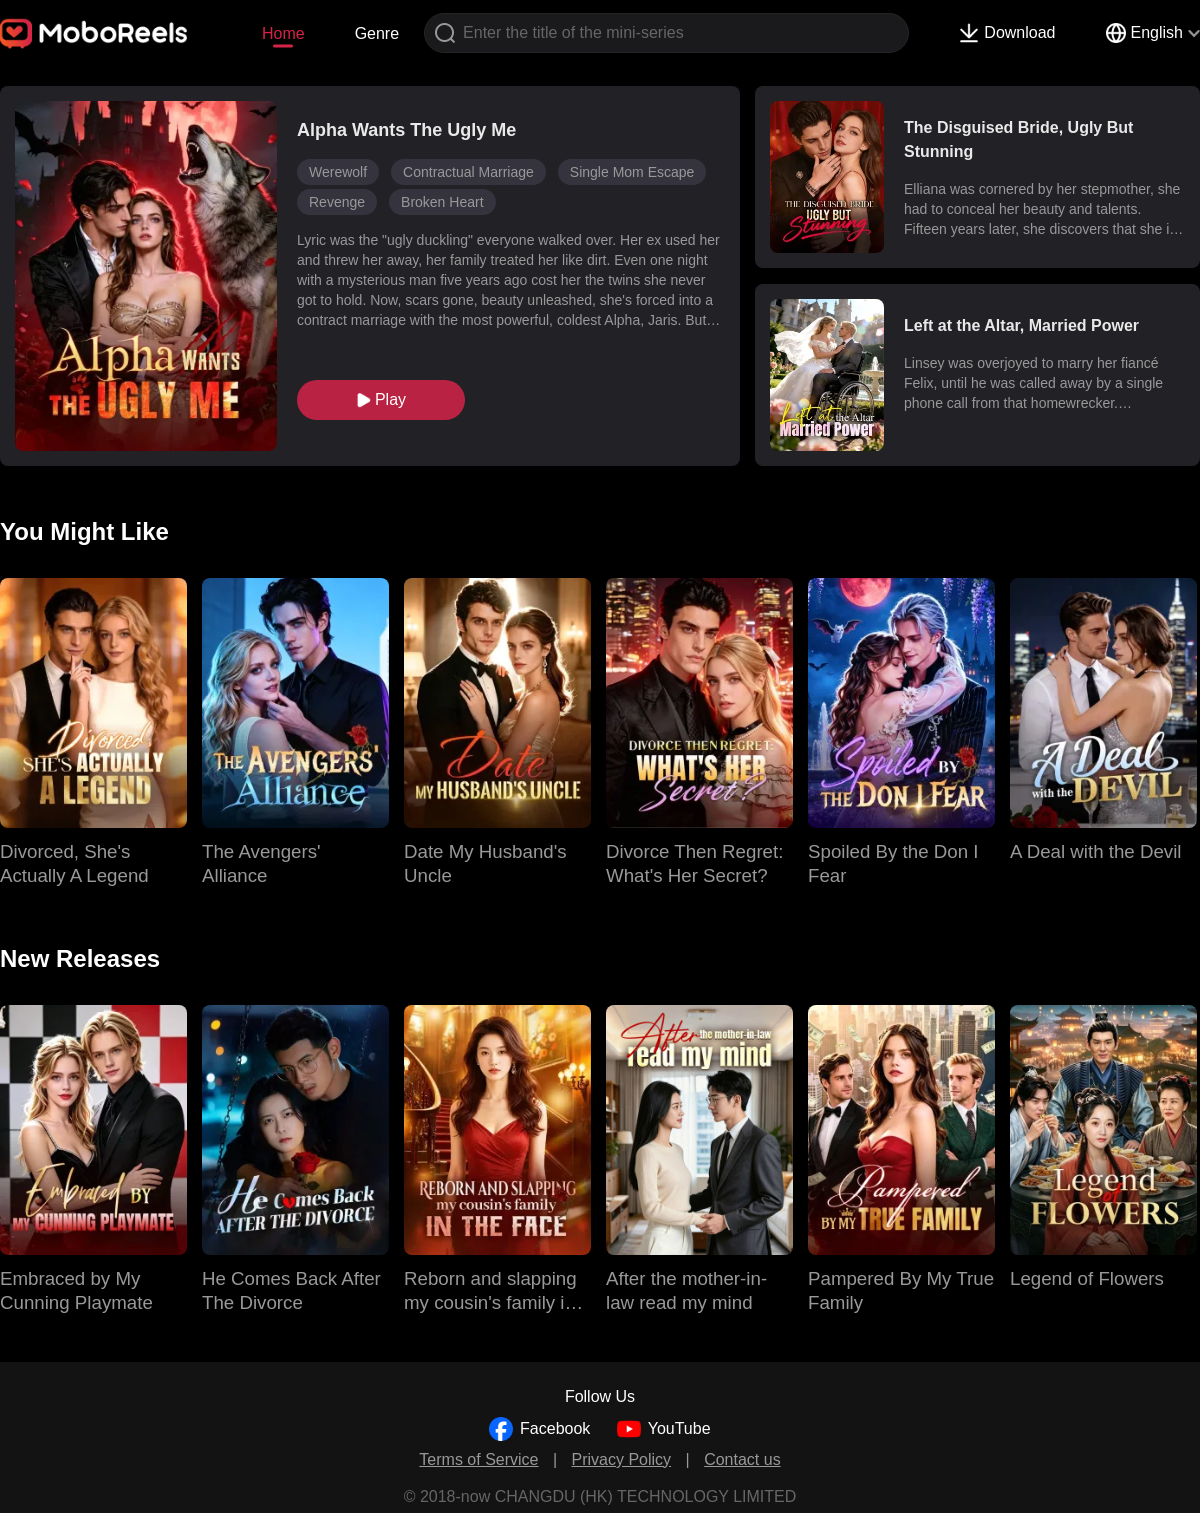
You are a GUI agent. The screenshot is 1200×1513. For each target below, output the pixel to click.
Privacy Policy (622, 1459)
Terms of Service (478, 1459)
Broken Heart (442, 202)
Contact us (742, 1459)
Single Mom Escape (632, 172)
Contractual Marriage (468, 172)
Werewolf (338, 172)
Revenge (337, 202)
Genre (377, 33)
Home (283, 33)
